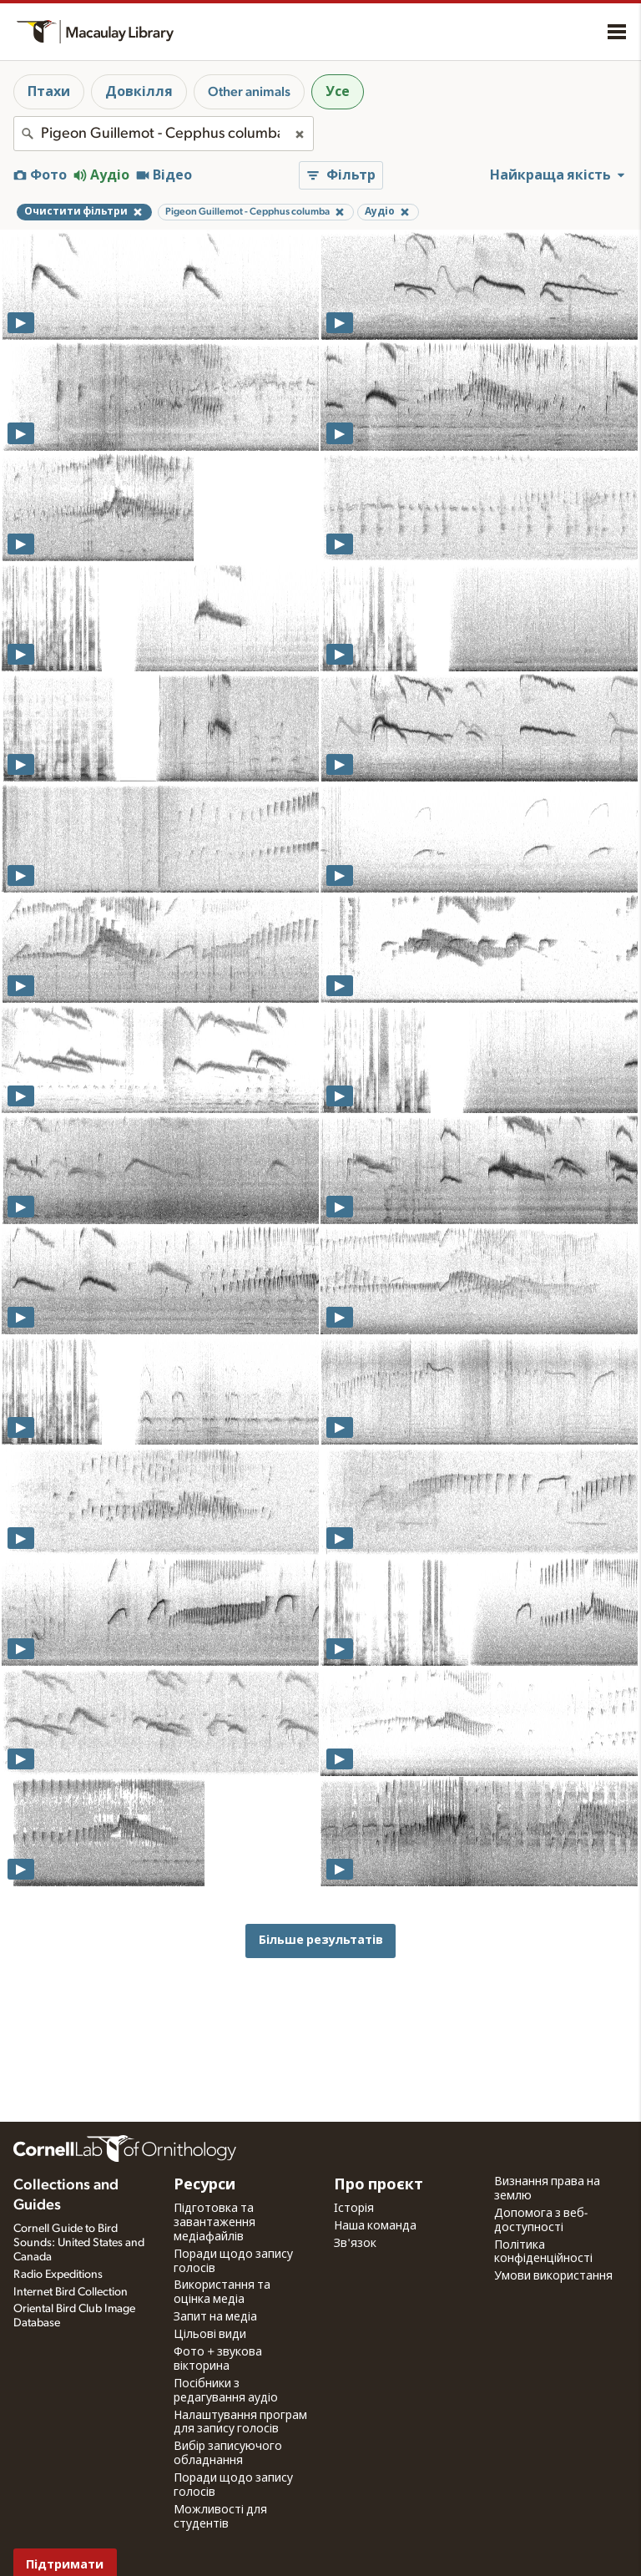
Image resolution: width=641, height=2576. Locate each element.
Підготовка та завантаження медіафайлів (214, 2223)
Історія (354, 2208)
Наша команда (375, 2226)
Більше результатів (321, 1940)
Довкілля (139, 92)
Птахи (49, 92)
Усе (338, 92)
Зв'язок (355, 2244)
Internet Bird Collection (70, 2292)
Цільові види (210, 2335)
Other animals (249, 92)
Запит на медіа (215, 2317)
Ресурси (204, 2185)
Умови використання (553, 2276)
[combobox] (163, 133)
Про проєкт (378, 2185)
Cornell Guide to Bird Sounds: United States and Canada (78, 2243)
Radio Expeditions (58, 2274)
